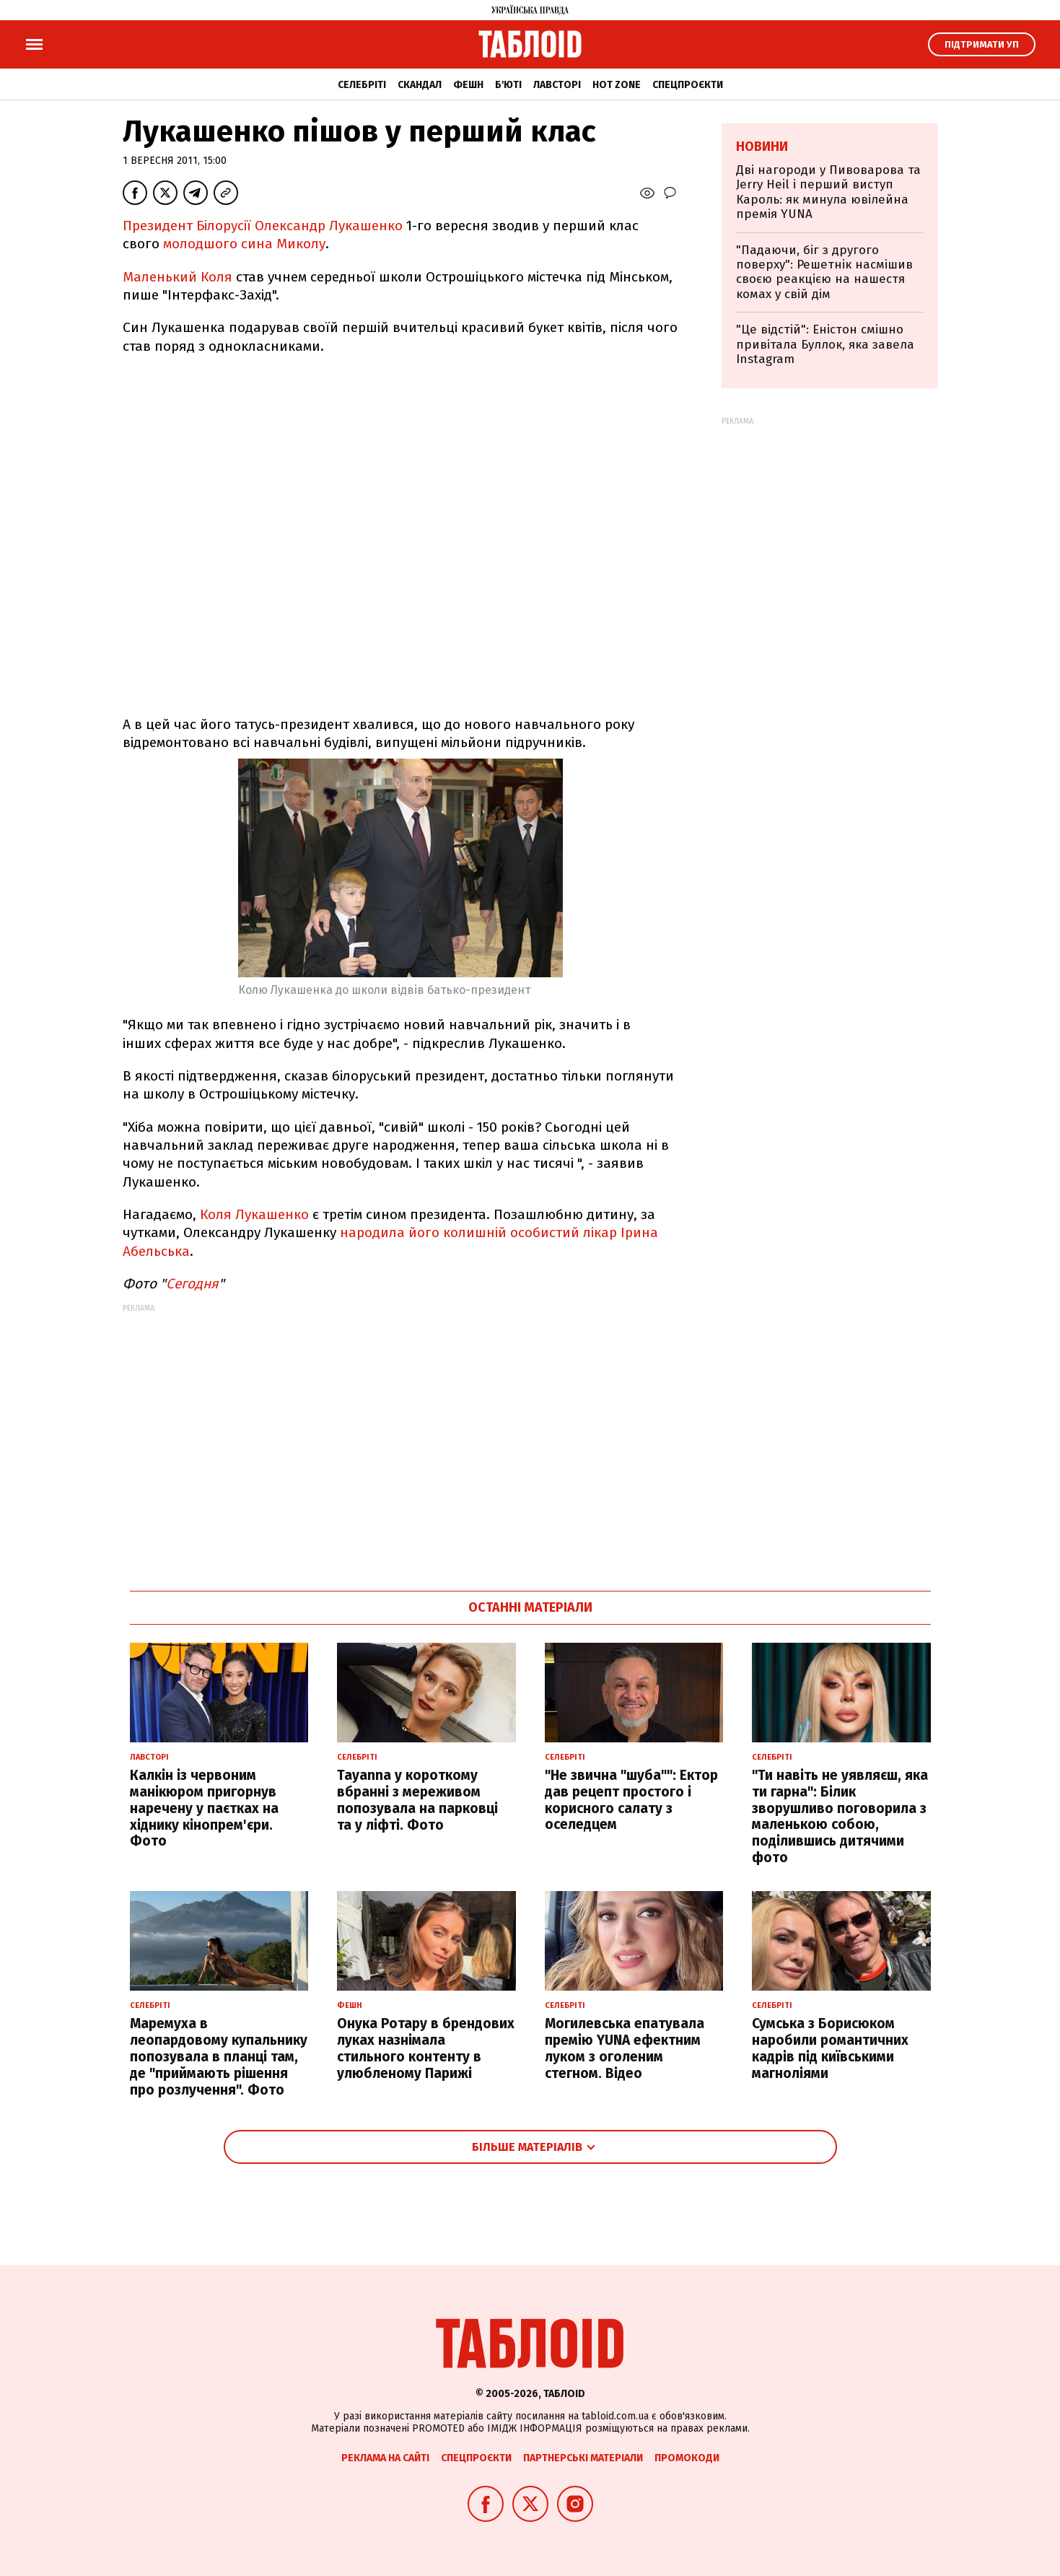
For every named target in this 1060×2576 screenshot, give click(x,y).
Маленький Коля (177, 276)
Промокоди (686, 2458)
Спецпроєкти (687, 85)
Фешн (468, 85)
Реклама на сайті (385, 2458)
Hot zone (616, 85)
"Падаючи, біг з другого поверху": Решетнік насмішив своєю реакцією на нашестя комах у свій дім (824, 272)
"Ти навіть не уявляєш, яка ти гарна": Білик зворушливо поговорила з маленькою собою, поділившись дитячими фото (840, 1816)
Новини (762, 146)
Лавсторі (557, 85)
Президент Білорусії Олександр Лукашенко (263, 225)
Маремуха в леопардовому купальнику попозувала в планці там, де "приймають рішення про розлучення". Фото (218, 2056)
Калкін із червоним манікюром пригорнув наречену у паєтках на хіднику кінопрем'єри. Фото (204, 1808)
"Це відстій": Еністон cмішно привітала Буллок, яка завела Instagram (825, 344)
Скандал (420, 85)
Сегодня (192, 1283)
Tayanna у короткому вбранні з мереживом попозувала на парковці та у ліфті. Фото (417, 1800)
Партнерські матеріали (583, 2458)
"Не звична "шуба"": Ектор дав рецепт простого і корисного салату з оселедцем (631, 1800)
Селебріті (362, 85)
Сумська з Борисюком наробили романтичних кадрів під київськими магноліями (830, 2048)
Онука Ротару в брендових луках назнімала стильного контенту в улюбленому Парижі (425, 2048)
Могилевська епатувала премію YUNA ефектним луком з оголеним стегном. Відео (624, 2048)
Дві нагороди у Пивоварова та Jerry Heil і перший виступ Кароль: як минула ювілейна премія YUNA (828, 192)
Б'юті (508, 85)
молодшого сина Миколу (244, 243)
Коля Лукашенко (254, 1214)
